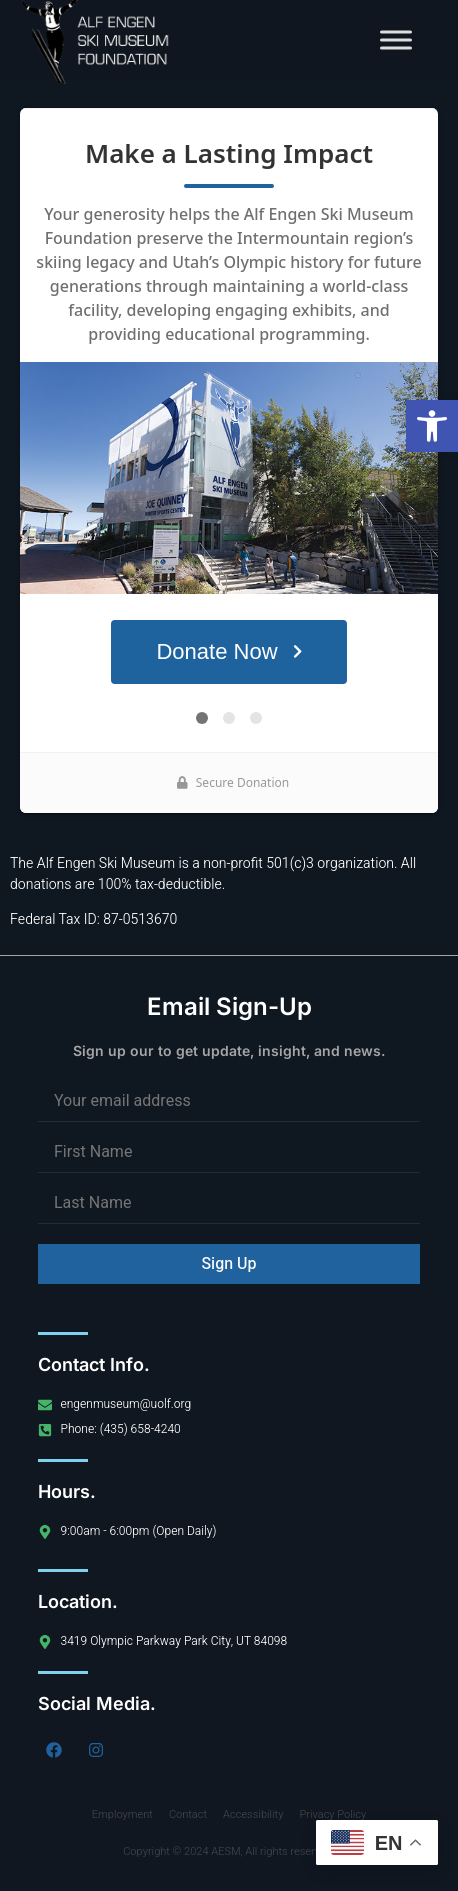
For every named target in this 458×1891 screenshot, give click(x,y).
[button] (432, 426)
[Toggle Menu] (396, 39)
